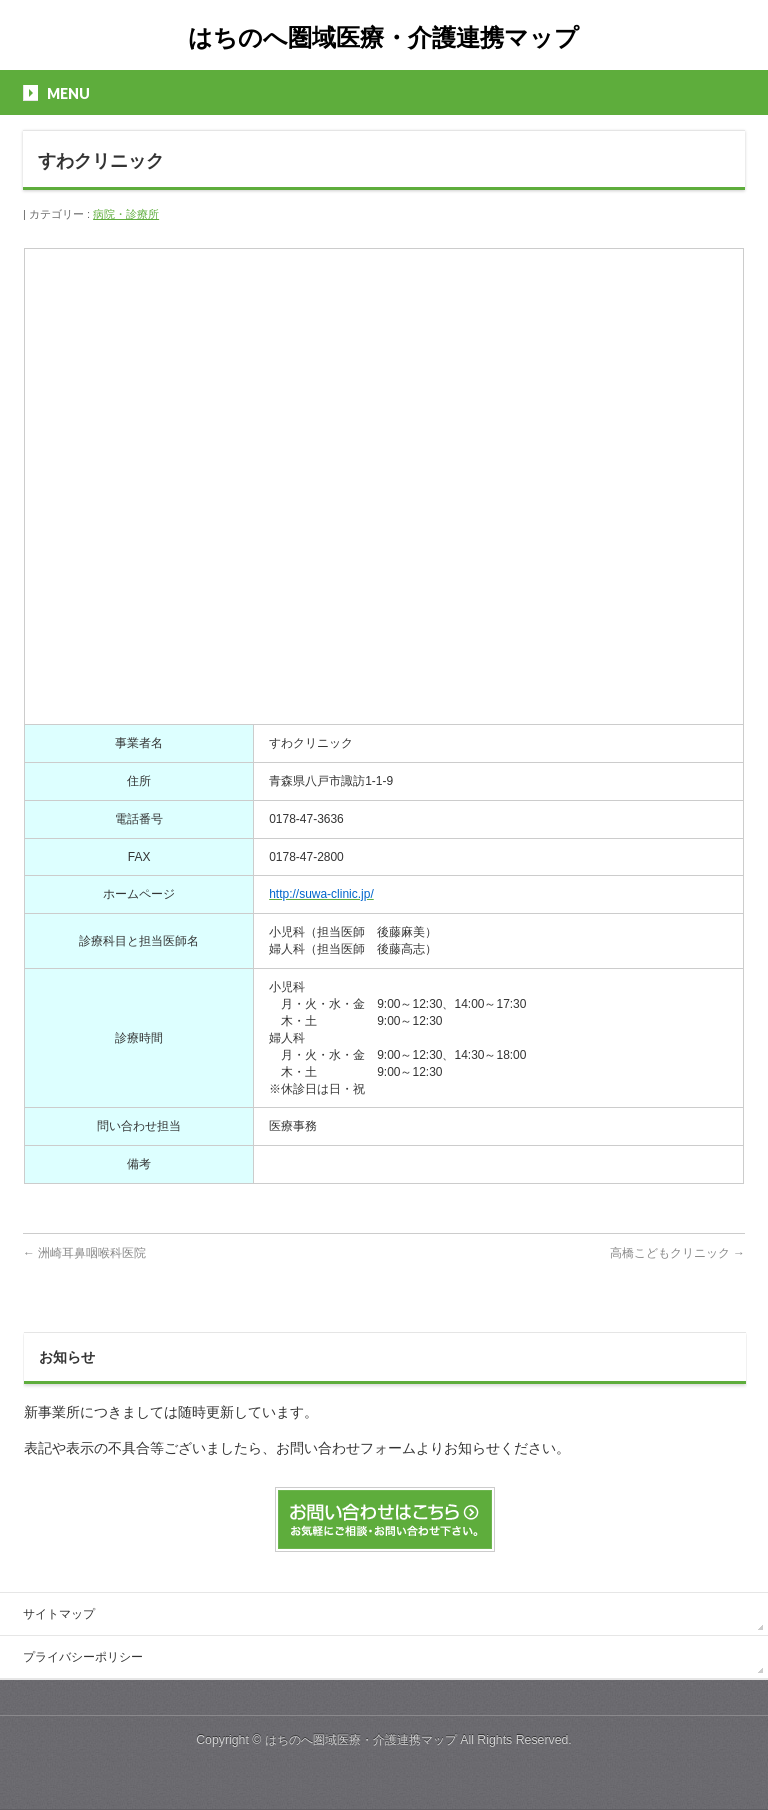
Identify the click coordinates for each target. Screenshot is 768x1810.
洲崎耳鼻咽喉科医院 (84, 1253)
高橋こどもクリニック (677, 1253)
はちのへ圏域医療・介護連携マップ (383, 37)
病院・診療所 (126, 214)
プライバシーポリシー (83, 1657)
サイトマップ (59, 1614)
